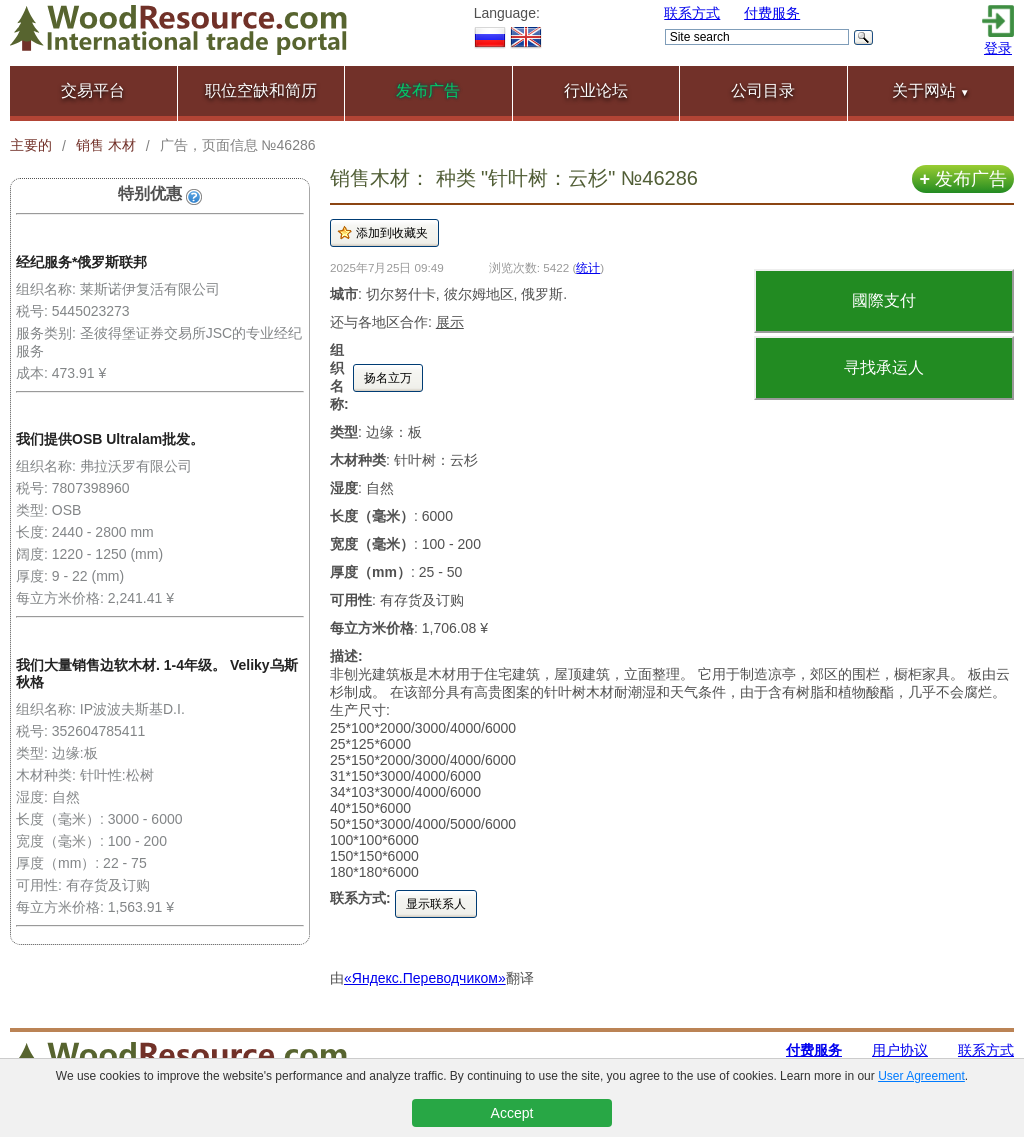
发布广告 (963, 179)
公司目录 (763, 90)
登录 (998, 48)
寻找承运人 (884, 367)
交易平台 (93, 90)
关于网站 (931, 90)
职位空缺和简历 (261, 90)
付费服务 (772, 13)
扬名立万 (388, 378)
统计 (588, 267)
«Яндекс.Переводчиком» (425, 978)
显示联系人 (436, 904)
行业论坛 (596, 90)
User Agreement (921, 1076)
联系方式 (692, 13)
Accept (512, 1113)
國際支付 (884, 300)
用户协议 (900, 1050)
